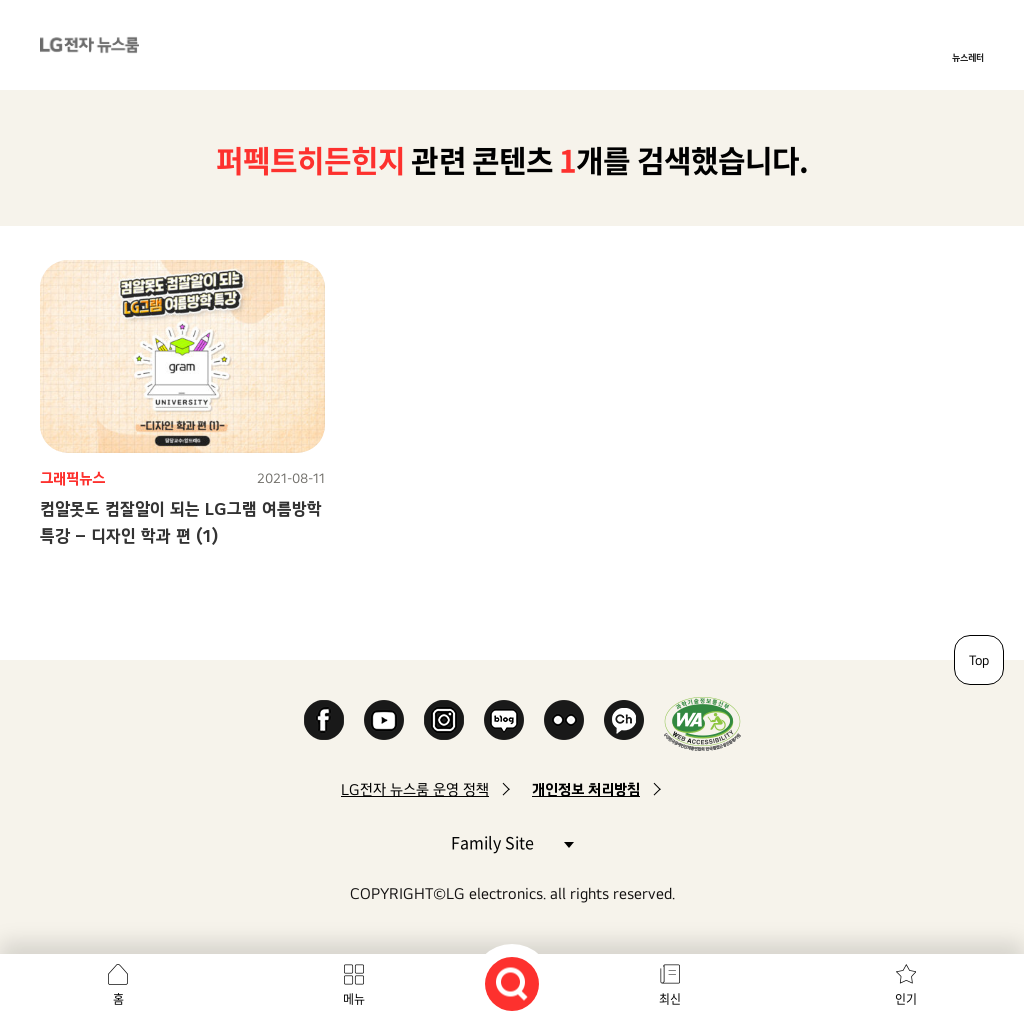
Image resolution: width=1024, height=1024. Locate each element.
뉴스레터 (968, 57)
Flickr (564, 720)
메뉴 (354, 999)
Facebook (324, 720)
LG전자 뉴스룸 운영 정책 (415, 789)
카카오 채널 (624, 720)
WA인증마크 (702, 723)
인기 (906, 999)
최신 (670, 999)
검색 (512, 984)
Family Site (512, 841)
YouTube (384, 720)
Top (979, 660)
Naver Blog (504, 720)
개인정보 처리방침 (586, 789)
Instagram (444, 720)
